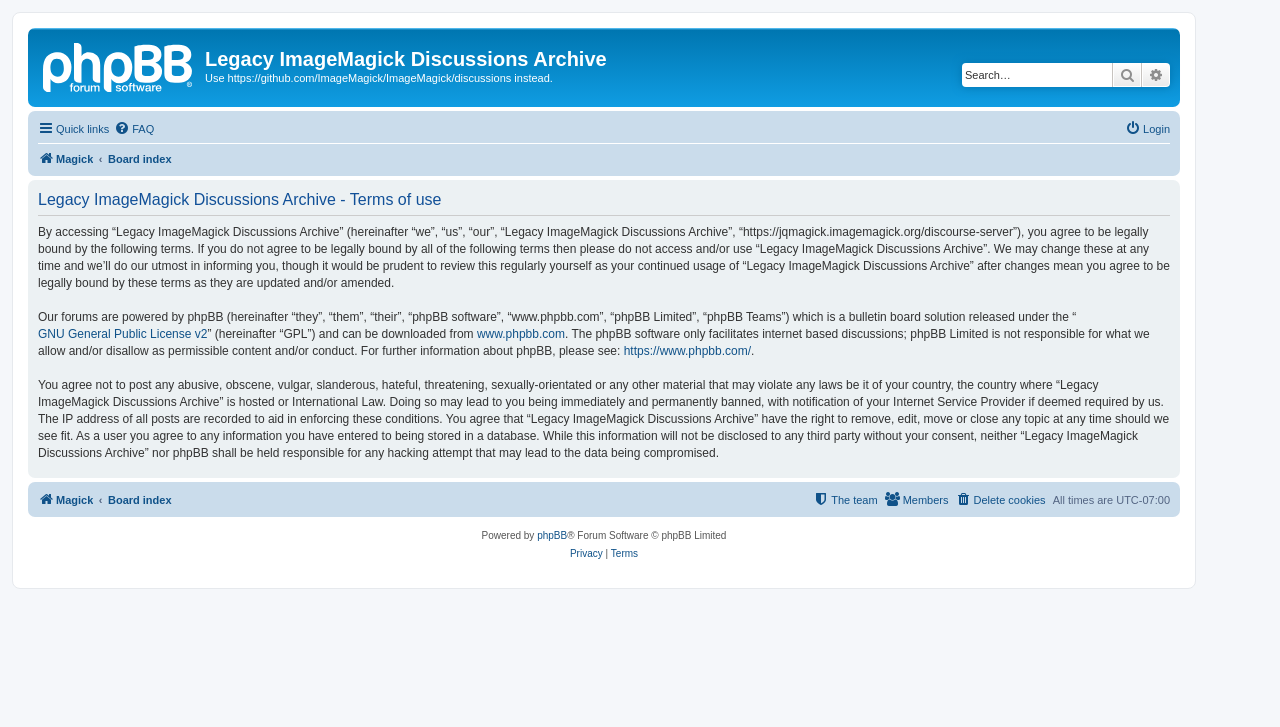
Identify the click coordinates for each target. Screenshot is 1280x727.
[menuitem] (134, 129)
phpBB (552, 535)
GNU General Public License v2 (122, 334)
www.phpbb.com (521, 334)
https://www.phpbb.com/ (687, 351)
